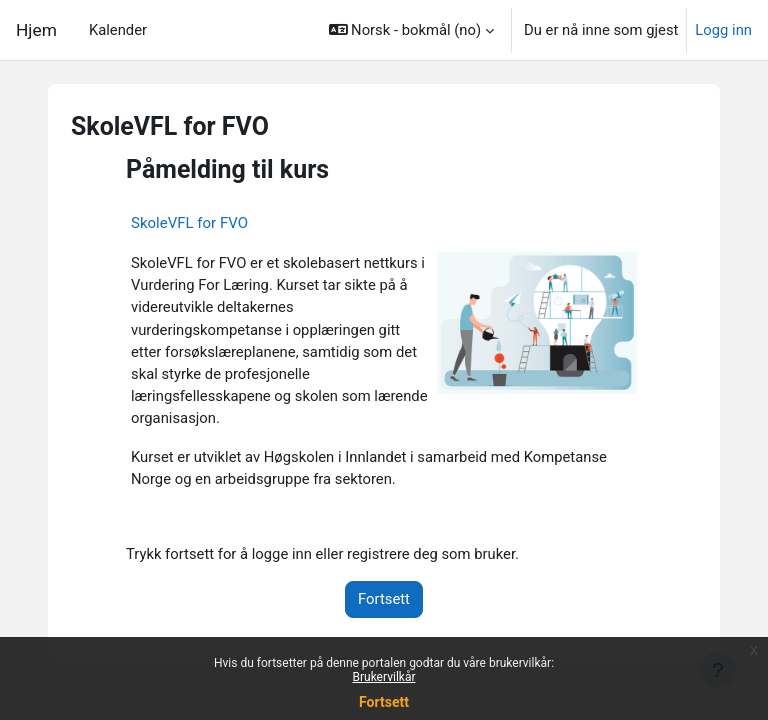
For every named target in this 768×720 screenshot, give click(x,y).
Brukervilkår (384, 677)
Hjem (36, 30)
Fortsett (384, 702)
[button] (411, 30)
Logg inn (723, 30)
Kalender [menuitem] (118, 30)
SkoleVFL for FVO (189, 223)
